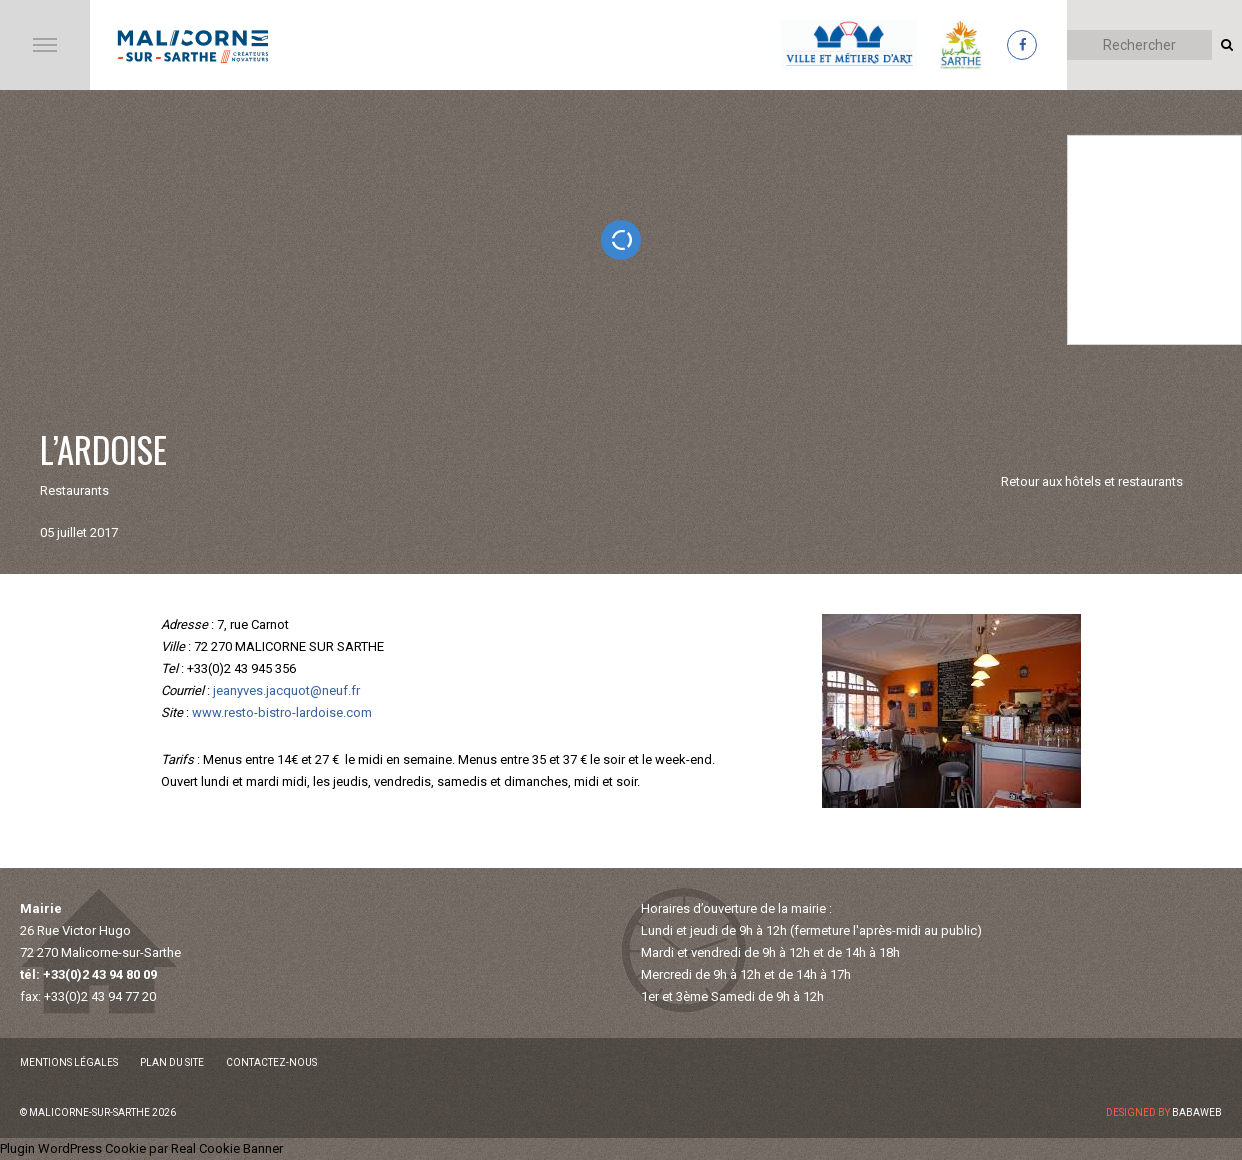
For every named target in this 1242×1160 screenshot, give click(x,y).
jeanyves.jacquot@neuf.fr (286, 690)
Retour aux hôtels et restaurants (1092, 481)
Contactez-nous (271, 1062)
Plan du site (172, 1062)
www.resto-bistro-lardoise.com (282, 712)
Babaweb (1197, 1112)
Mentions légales (69, 1062)
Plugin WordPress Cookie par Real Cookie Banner (141, 1148)
